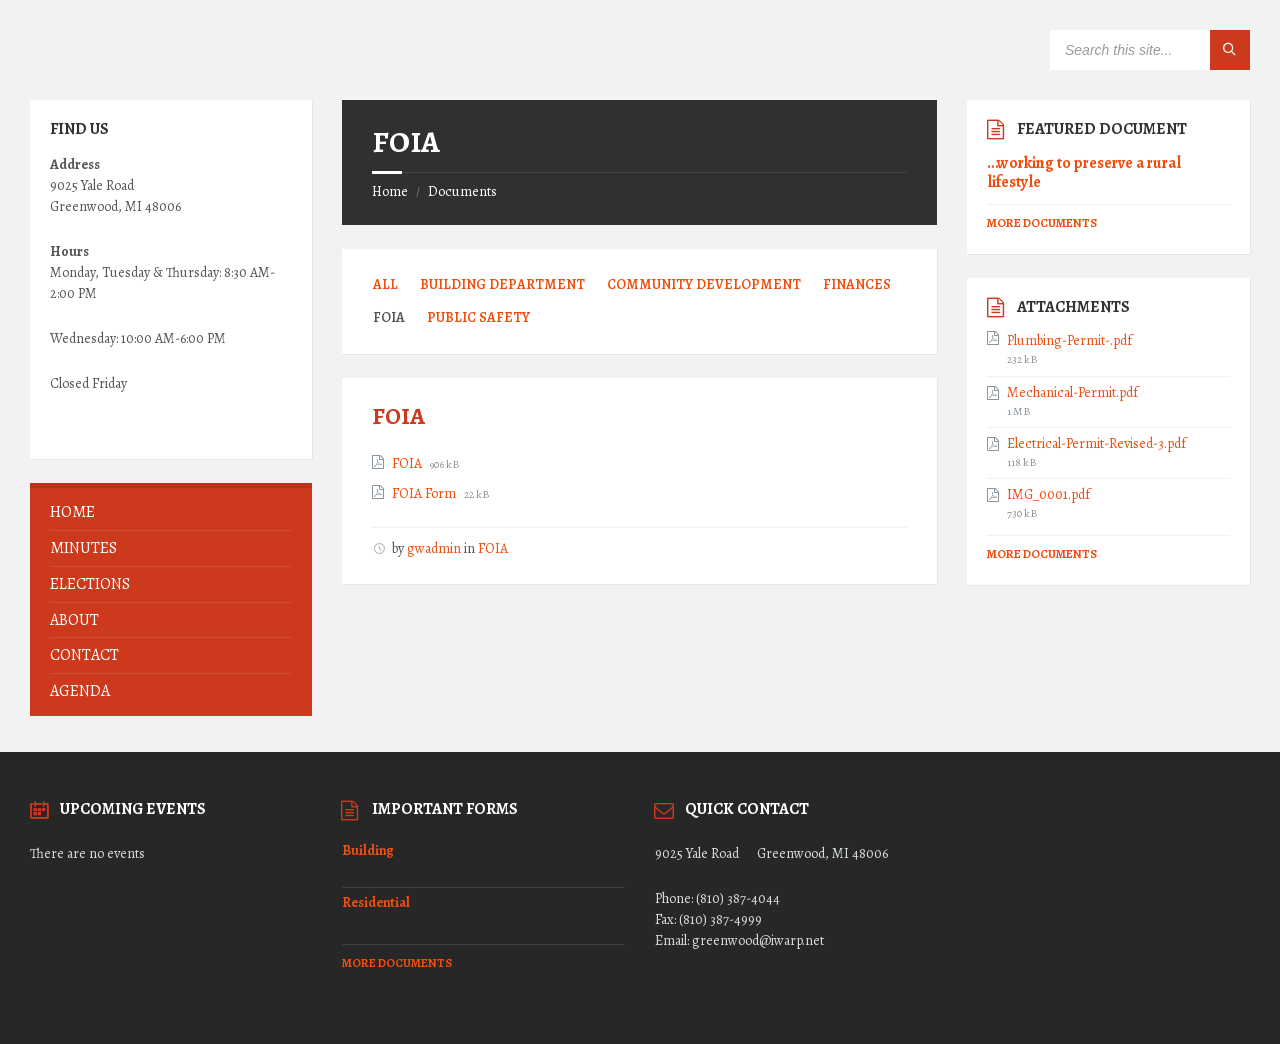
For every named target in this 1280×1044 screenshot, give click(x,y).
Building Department (502, 284)
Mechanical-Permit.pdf (1072, 393)
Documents (462, 191)
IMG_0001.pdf (1048, 495)
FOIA (398, 416)
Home (390, 191)
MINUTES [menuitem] (83, 548)
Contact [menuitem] (84, 655)
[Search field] (1150, 50)
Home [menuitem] (72, 512)
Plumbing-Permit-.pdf (1069, 341)
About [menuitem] (74, 620)
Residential (376, 902)
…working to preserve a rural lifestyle (1084, 172)
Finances (857, 284)
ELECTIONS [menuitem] (90, 584)
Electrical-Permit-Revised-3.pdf (1096, 444)
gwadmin (434, 548)
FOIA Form (425, 493)
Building (368, 850)
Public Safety (478, 317)
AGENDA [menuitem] (80, 691)
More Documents (1042, 223)
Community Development (704, 284)
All (385, 284)
